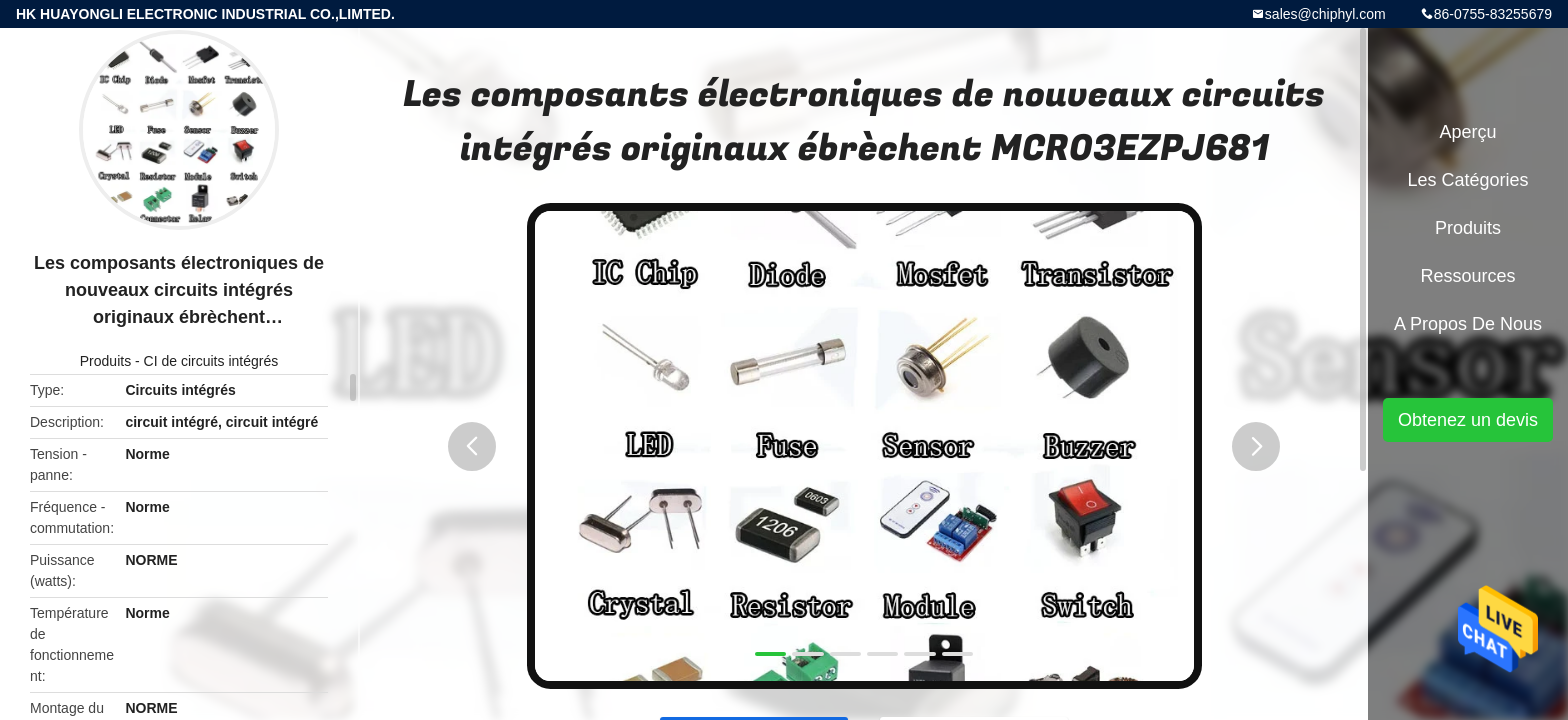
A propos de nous (1468, 324)
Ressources (1467, 276)
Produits (105, 361)
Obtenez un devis (1468, 420)
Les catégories (1467, 180)
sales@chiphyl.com (1325, 14)
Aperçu (1467, 132)
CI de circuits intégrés (211, 361)
